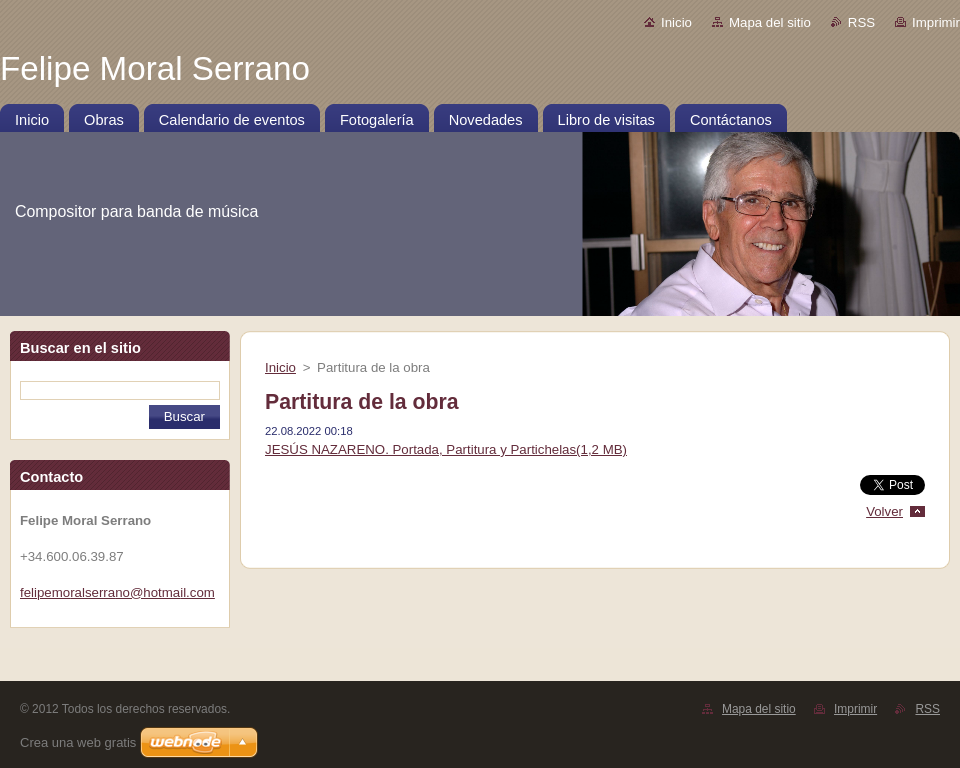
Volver (884, 511)
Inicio (676, 22)
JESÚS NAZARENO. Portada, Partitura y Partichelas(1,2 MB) (446, 449)
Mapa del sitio (770, 22)
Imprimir (936, 22)
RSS (861, 22)
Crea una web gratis (78, 742)
